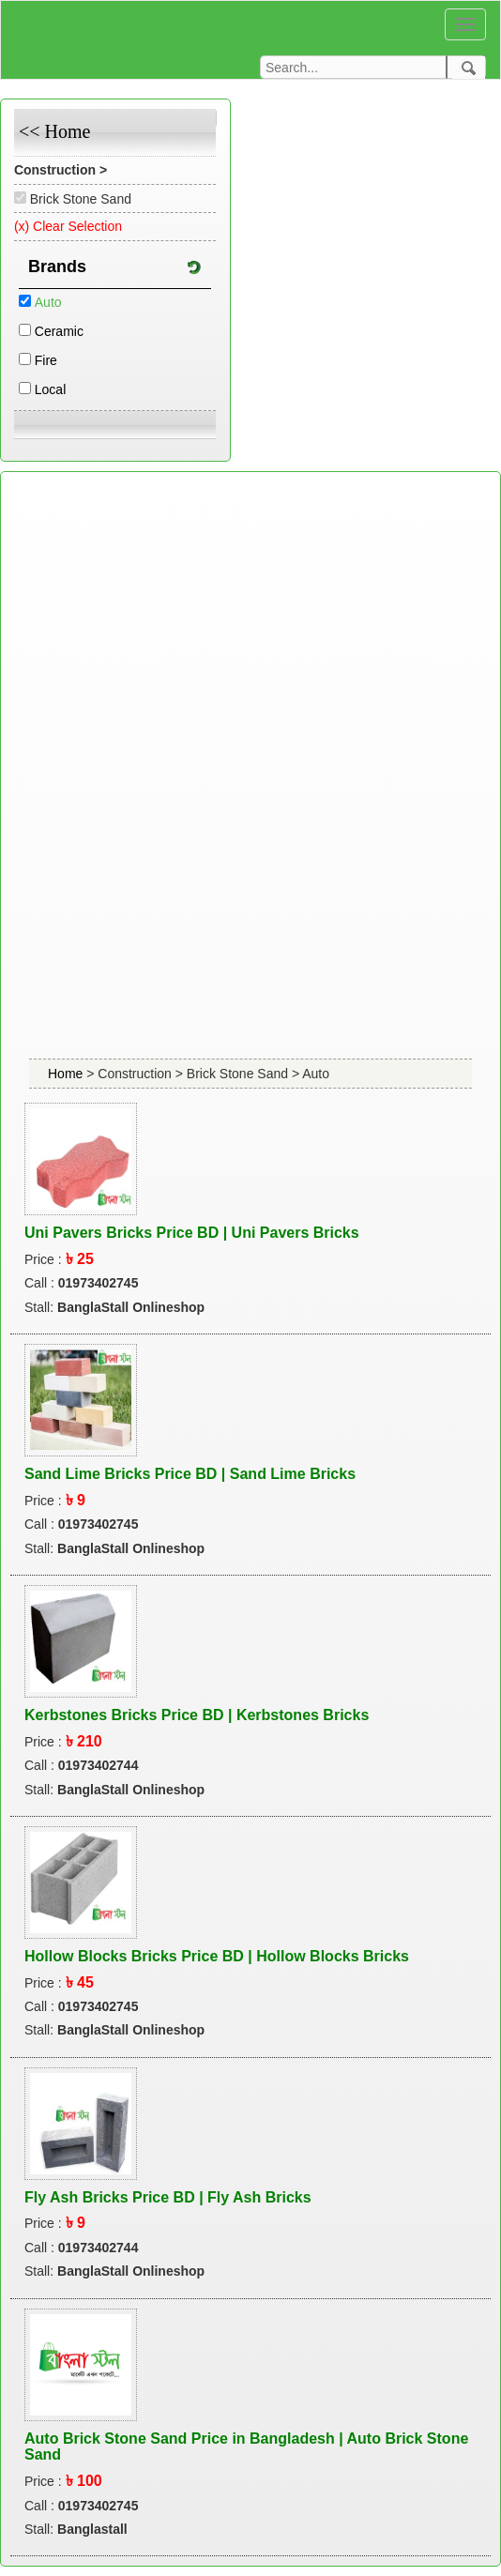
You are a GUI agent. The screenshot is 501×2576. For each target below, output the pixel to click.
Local (50, 389)
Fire (46, 360)
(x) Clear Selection (68, 226)
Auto (48, 302)
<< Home (54, 131)
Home (67, 1073)
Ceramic (59, 331)
